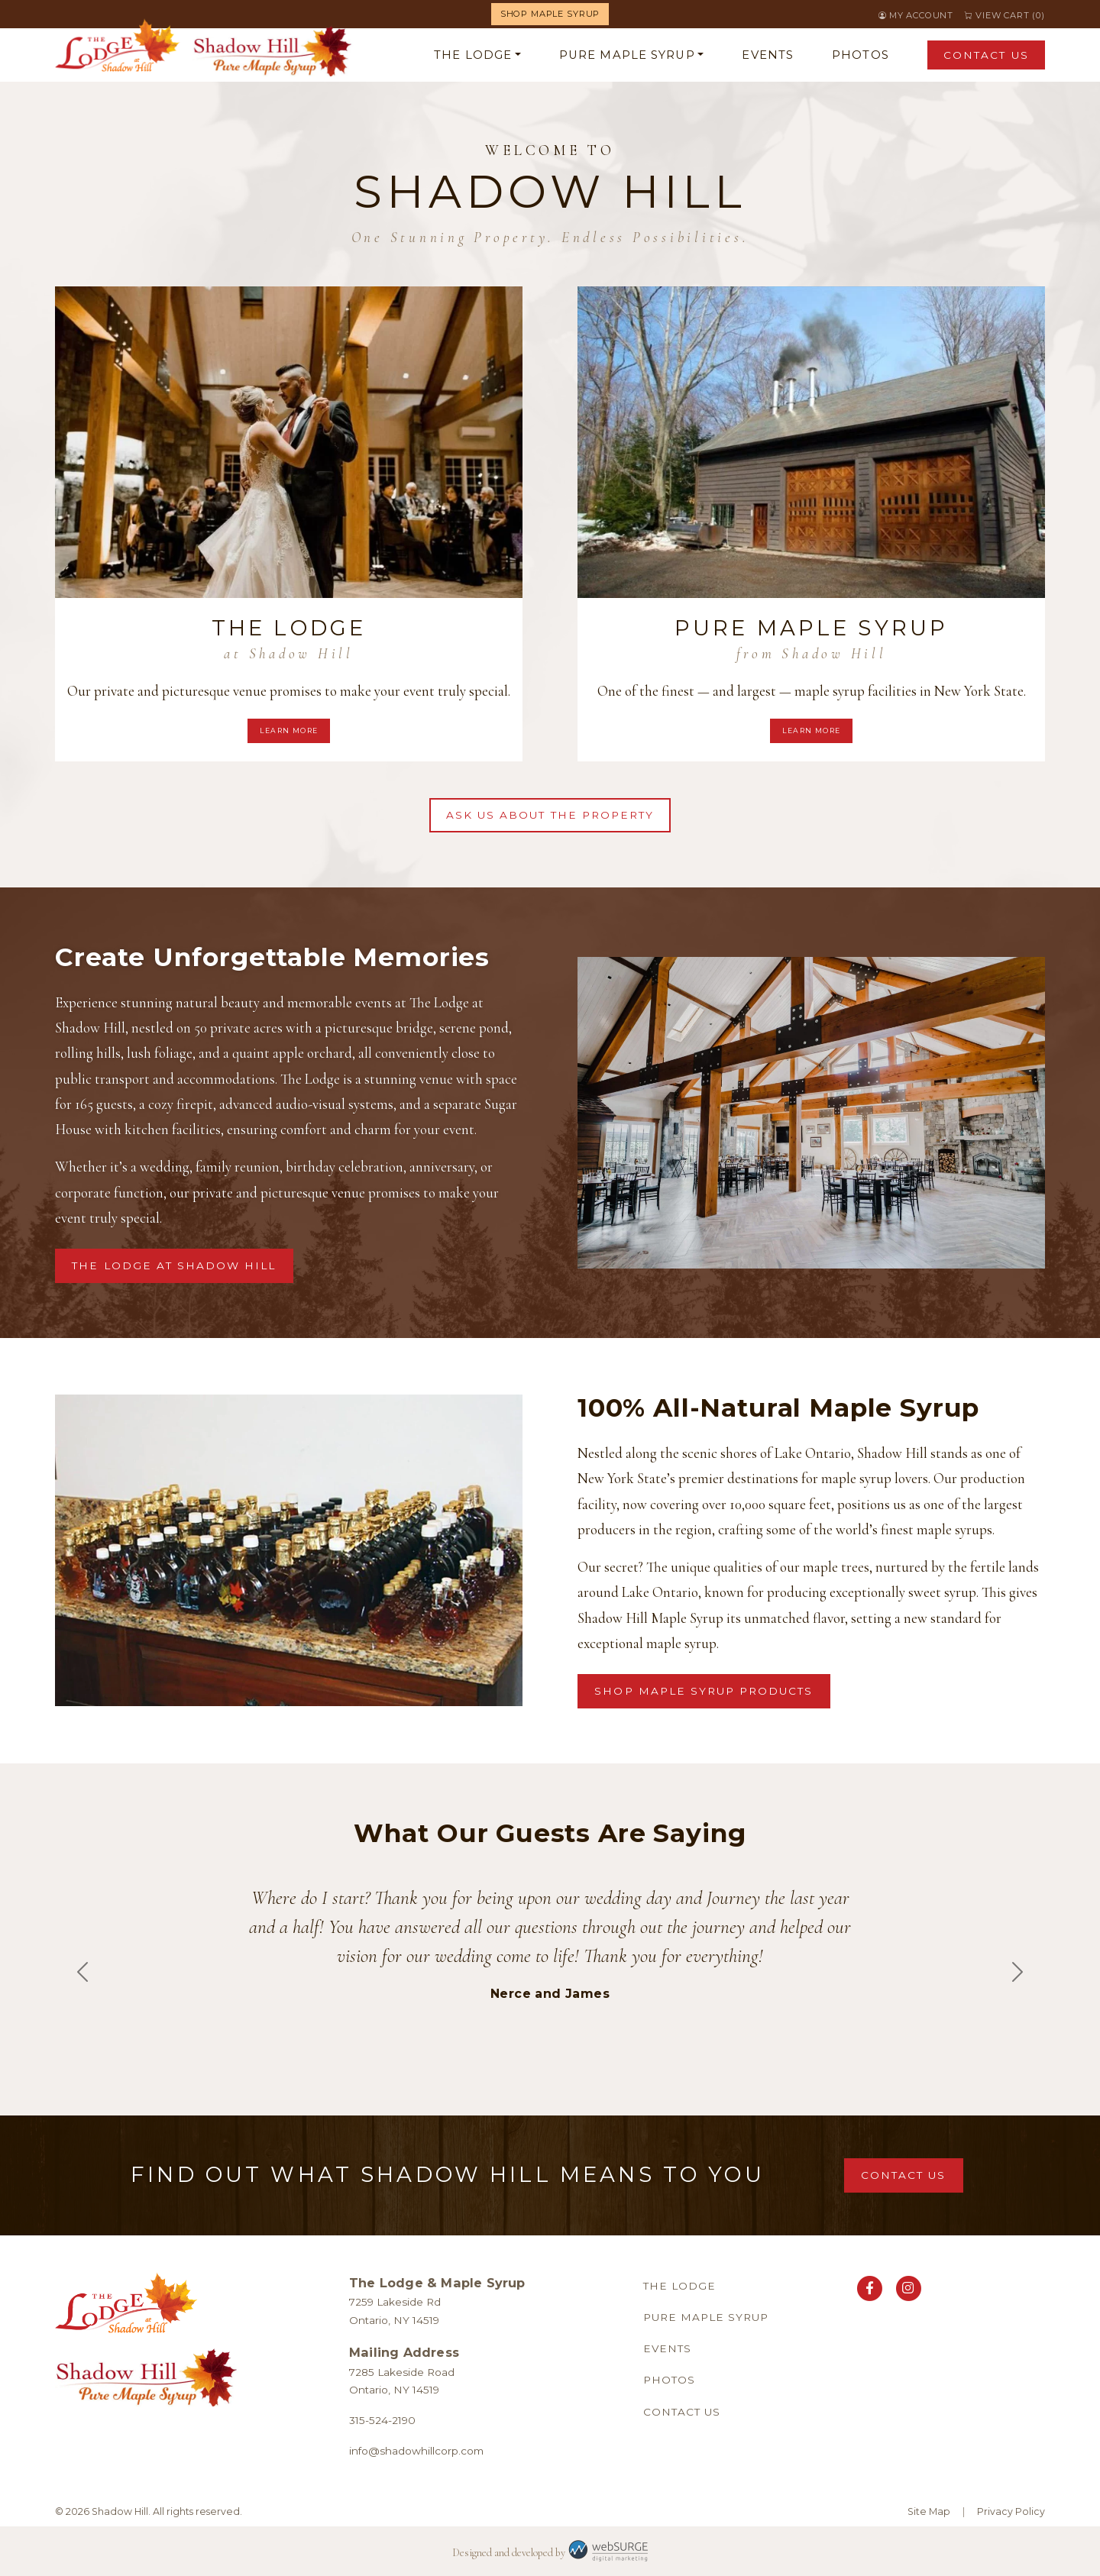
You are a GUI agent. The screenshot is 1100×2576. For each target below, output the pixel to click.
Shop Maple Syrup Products (703, 1691)
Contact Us (985, 55)
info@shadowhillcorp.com (416, 2451)
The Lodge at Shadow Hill (174, 1265)
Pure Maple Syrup (627, 55)
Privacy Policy (1011, 2511)
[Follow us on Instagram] (908, 2288)
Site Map (928, 2511)
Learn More (289, 730)
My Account (921, 15)
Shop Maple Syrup (550, 13)
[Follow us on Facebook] (869, 2288)
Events (768, 55)
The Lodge (473, 55)
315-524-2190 (382, 2420)
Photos (860, 55)
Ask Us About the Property (550, 815)
